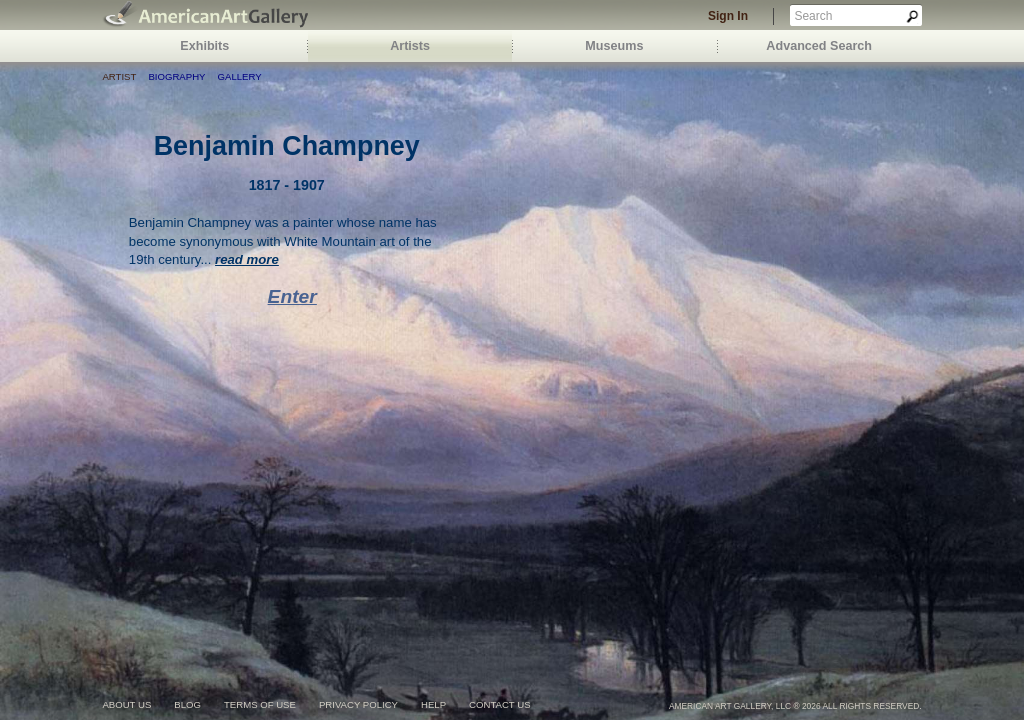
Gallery (240, 76)
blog (187, 704)
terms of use (260, 704)
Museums (614, 46)
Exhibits (204, 46)
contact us (499, 704)
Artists (410, 46)
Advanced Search (819, 46)
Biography (176, 76)
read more (247, 259)
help (433, 704)
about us (126, 704)
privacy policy (358, 704)
